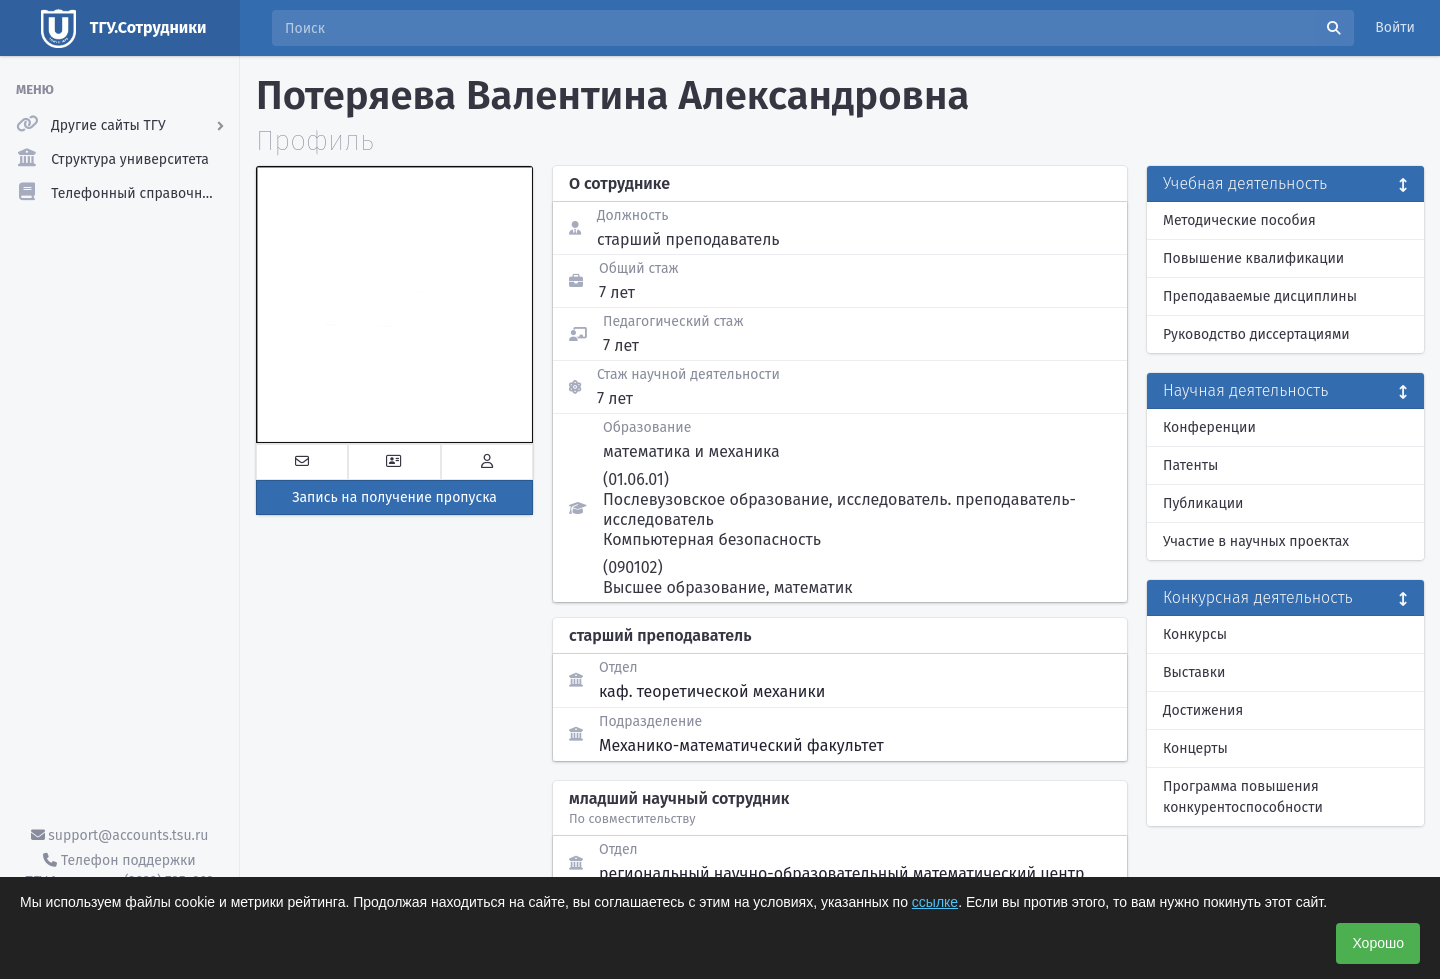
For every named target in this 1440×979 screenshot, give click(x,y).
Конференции (1209, 427)
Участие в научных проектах (1256, 541)
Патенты (1190, 465)
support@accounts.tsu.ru (120, 835)
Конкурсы (1195, 634)
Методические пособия (1239, 220)
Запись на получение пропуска (394, 497)
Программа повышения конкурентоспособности (1243, 797)
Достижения (1203, 710)
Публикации (1203, 503)
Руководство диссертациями (1256, 334)
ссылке (935, 902)
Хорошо (1378, 943)
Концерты (1195, 748)
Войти (1395, 27)
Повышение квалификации (1253, 258)
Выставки (1194, 672)
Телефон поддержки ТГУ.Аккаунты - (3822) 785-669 (119, 871)
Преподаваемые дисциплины (1260, 296)
